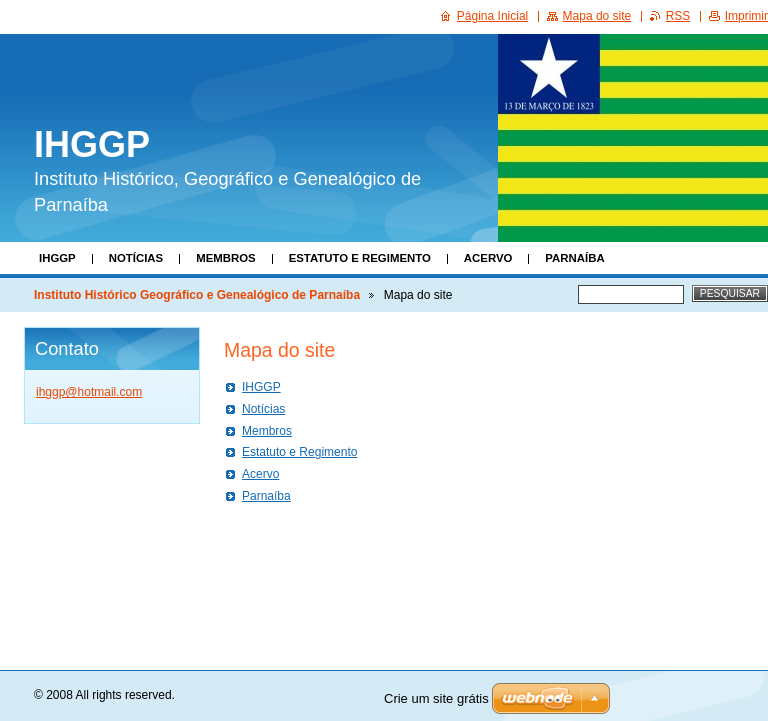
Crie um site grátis (436, 698)
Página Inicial (492, 16)
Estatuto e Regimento (360, 258)
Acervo (488, 258)
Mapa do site (597, 16)
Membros (225, 258)
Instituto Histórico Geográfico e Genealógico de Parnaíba (197, 295)
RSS (678, 16)
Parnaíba (574, 258)
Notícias (136, 258)
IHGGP (57, 258)
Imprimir (746, 16)
